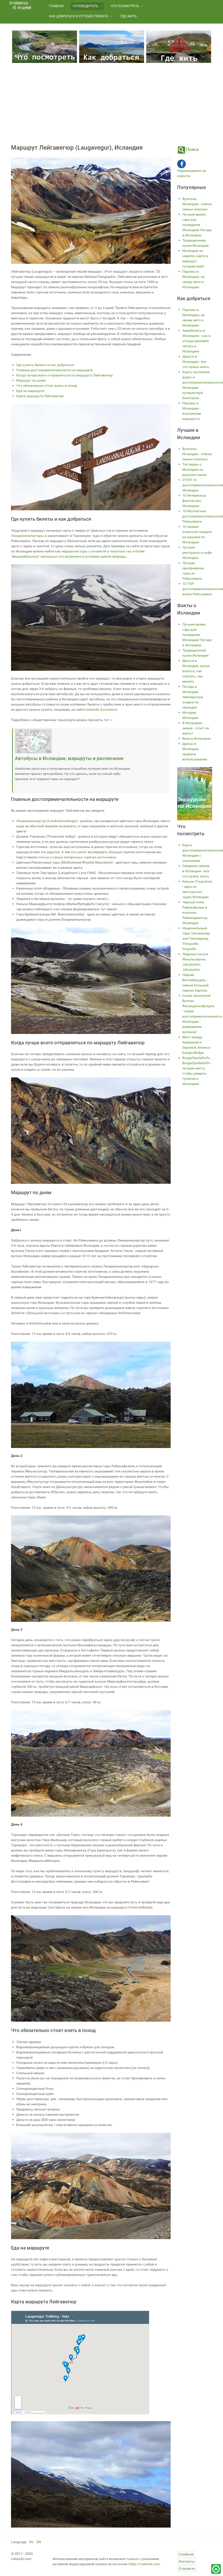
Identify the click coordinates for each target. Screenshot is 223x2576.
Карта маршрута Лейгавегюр (40, 396)
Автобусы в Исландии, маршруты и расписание (69, 758)
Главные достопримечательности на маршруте (54, 370)
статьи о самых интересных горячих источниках (76, 857)
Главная (56, 6)
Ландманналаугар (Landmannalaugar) (47, 821)
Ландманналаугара (27, 536)
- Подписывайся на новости (191, 170)
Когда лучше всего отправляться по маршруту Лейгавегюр (64, 375)
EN (39, 2542)
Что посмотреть (125, 6)
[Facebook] (186, 2554)
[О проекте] (186, 2569)
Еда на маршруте (30, 391)
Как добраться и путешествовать (78, 16)
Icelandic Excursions (101, 709)
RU (31, 2542)
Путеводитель (85, 6)
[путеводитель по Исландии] (20, 5)
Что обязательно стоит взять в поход (46, 386)
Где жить (128, 16)
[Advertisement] (111, 101)
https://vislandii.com (144, 2564)
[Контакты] (186, 2561)
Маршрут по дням (31, 380)
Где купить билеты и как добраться (45, 365)
